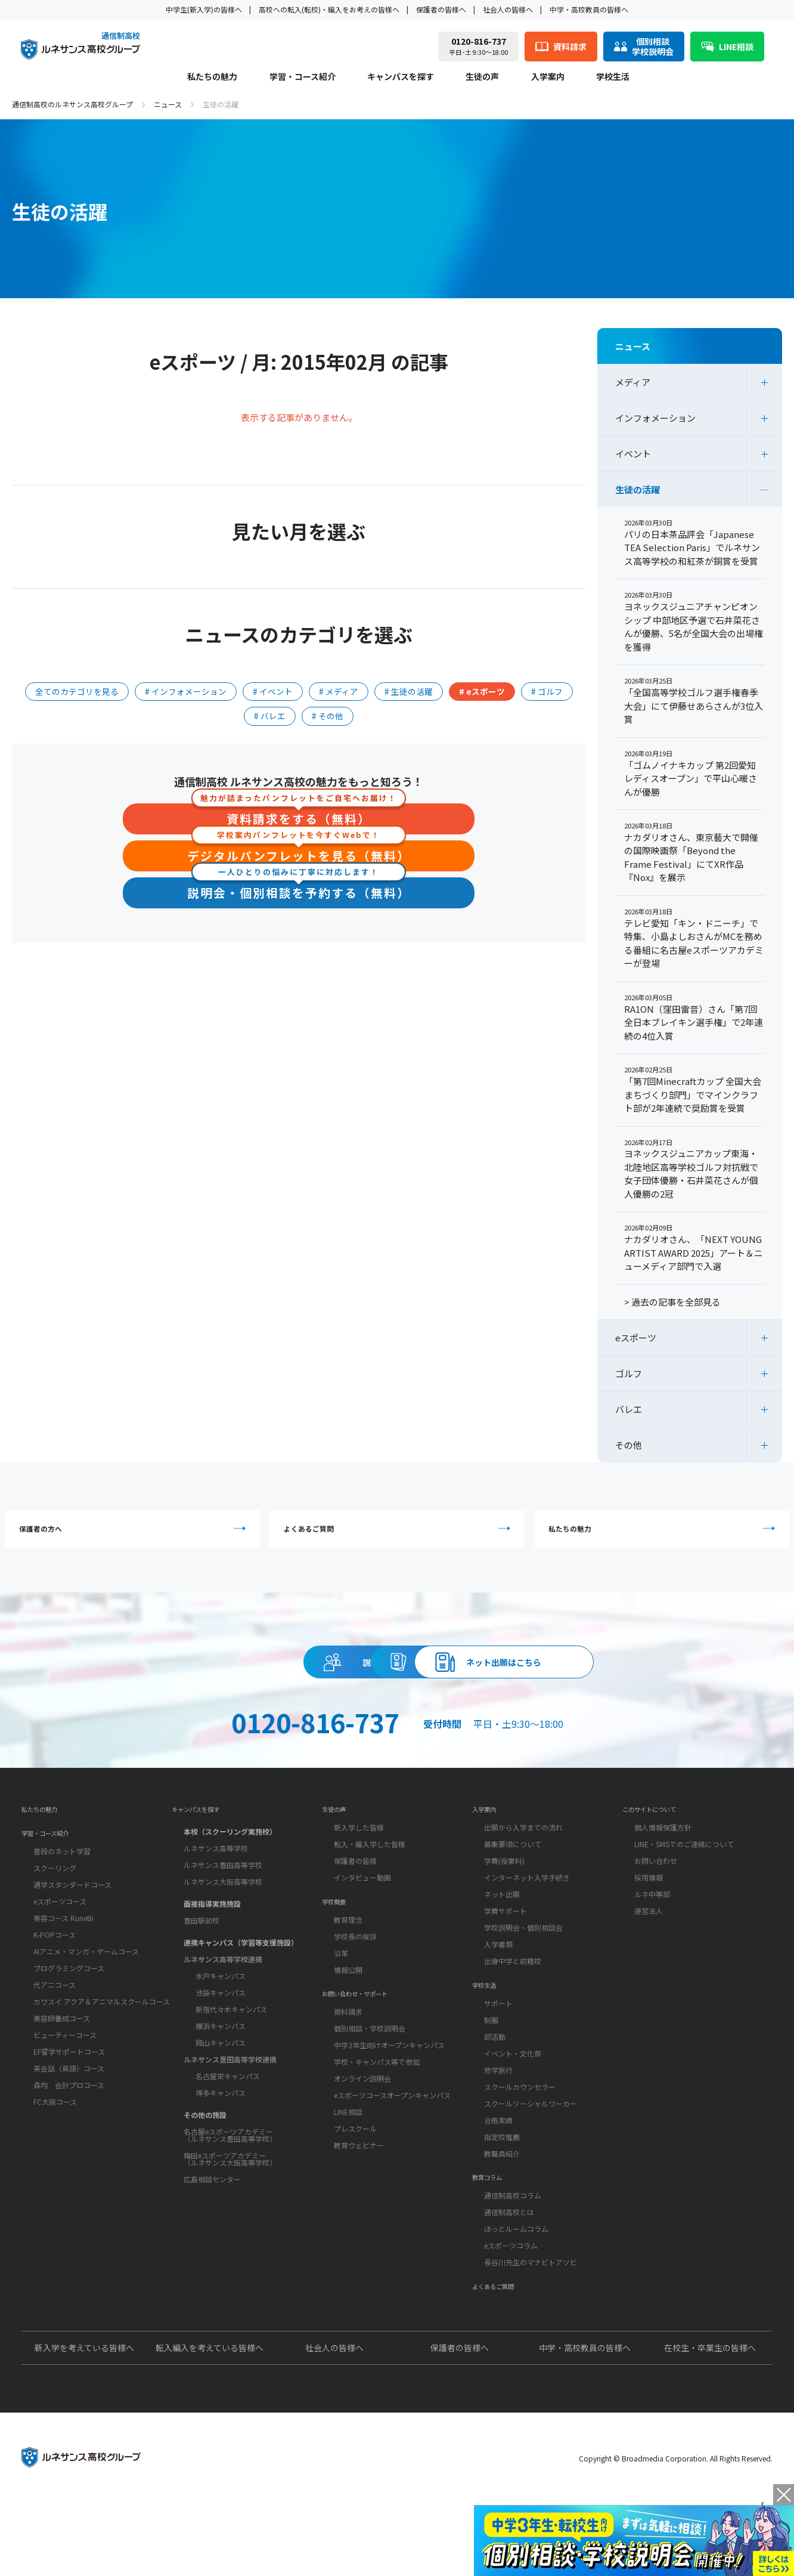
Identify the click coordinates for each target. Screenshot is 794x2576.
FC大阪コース (55, 2147)
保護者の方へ (137, 1533)
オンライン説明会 (362, 2140)
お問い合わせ (655, 1897)
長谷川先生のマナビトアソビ (530, 2323)
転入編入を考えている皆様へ (209, 2421)
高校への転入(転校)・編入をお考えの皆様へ (329, 9)
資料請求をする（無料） (298, 815)
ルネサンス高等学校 (216, 1881)
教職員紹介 (502, 2202)
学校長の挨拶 (355, 1985)
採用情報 (648, 1914)
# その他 (327, 716)
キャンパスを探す (400, 77)
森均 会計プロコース (68, 2130)
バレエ (628, 1409)
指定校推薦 (502, 2186)
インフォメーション (655, 418)
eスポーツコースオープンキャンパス (392, 2156)
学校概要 (338, 1946)
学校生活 (612, 77)
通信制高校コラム (512, 2257)
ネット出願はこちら (615, 1679)
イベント (633, 453)
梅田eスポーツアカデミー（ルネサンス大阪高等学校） (230, 2191)
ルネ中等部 (652, 1931)
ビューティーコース (65, 2080)
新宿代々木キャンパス (231, 2042)
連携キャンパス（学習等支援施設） (241, 1975)
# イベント (273, 691)
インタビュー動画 (362, 1914)
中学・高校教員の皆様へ (589, 9)
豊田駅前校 (201, 1953)
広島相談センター (212, 2212)
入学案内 (548, 77)
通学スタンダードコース (72, 1930)
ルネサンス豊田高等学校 (223, 1897)
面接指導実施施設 (212, 1936)
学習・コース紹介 (302, 77)
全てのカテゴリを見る (77, 691)
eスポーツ (635, 1337)
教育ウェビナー (359, 2206)
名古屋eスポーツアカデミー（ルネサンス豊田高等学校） (230, 2167)
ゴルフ (628, 1373)
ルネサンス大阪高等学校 (223, 1914)
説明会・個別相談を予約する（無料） (298, 891)
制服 (491, 2069)
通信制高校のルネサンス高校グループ (72, 104)
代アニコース (54, 2030)
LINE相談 (348, 2173)
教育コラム (493, 2234)
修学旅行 (498, 2119)
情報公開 (348, 2019)
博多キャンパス (221, 2125)
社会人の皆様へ (508, 9)
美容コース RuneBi (63, 1963)
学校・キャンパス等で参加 (377, 2123)
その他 (628, 1445)
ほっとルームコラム (516, 2290)
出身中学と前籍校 (512, 1998)
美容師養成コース (61, 2063)
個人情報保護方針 (662, 1864)
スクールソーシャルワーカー (530, 2152)
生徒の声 (482, 77)
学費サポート (505, 1948)
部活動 (494, 2085)
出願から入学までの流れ (523, 1864)
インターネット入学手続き (527, 1914)
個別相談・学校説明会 (369, 2090)
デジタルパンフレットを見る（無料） (298, 854)
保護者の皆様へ (441, 9)
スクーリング (54, 1913)
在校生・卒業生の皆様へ (710, 2421)
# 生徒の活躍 (408, 691)
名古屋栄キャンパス (228, 2109)
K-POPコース (54, 1980)
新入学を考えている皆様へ (84, 2421)
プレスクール (355, 2190)
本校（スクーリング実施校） (230, 1864)
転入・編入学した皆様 (369, 1881)
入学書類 (498, 1981)
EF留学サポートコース (69, 2097)
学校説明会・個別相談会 (523, 1964)
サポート (498, 2052)
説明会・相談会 (178, 1679)
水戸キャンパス (221, 2008)
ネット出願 (502, 1931)
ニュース (168, 104)
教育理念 (348, 1968)
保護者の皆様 (355, 1897)
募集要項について (512, 1881)
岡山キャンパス (221, 2075)
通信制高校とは (509, 2273)
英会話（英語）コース (68, 2113)
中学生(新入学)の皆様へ (204, 9)
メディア (632, 382)
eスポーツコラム (511, 2307)
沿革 (341, 2002)
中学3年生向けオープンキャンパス (389, 2106)
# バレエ (270, 716)
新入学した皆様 (359, 1864)
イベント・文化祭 (512, 2102)
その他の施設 (205, 2147)
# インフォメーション (186, 691)
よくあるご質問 (400, 1533)
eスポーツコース (59, 1946)
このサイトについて (659, 1842)
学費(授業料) (504, 1897)
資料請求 (397, 1679)
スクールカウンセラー (520, 2135)
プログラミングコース (68, 2013)
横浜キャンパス (221, 2059)
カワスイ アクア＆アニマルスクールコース (101, 2047)
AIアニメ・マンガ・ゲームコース (86, 1996)
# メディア (338, 691)
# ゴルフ (547, 691)
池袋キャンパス (221, 2025)
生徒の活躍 (637, 489)
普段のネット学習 (62, 1896)
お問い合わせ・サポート (368, 2050)
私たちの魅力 (212, 77)
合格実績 (498, 2169)
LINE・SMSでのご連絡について (684, 1881)
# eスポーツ (482, 691)
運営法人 (648, 1948)
